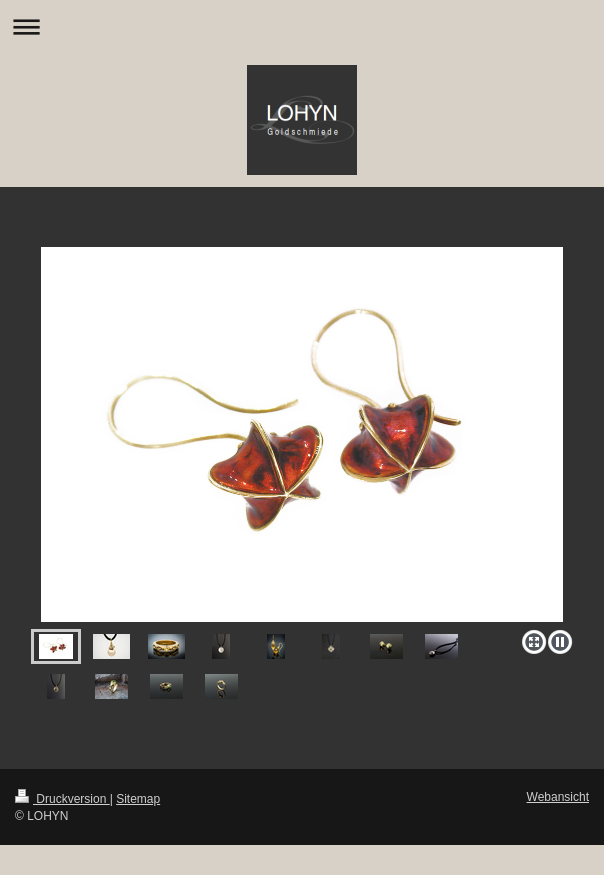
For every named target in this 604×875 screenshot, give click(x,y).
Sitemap (138, 799)
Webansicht (558, 797)
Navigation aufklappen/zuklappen (302, 26)
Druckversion (62, 799)
